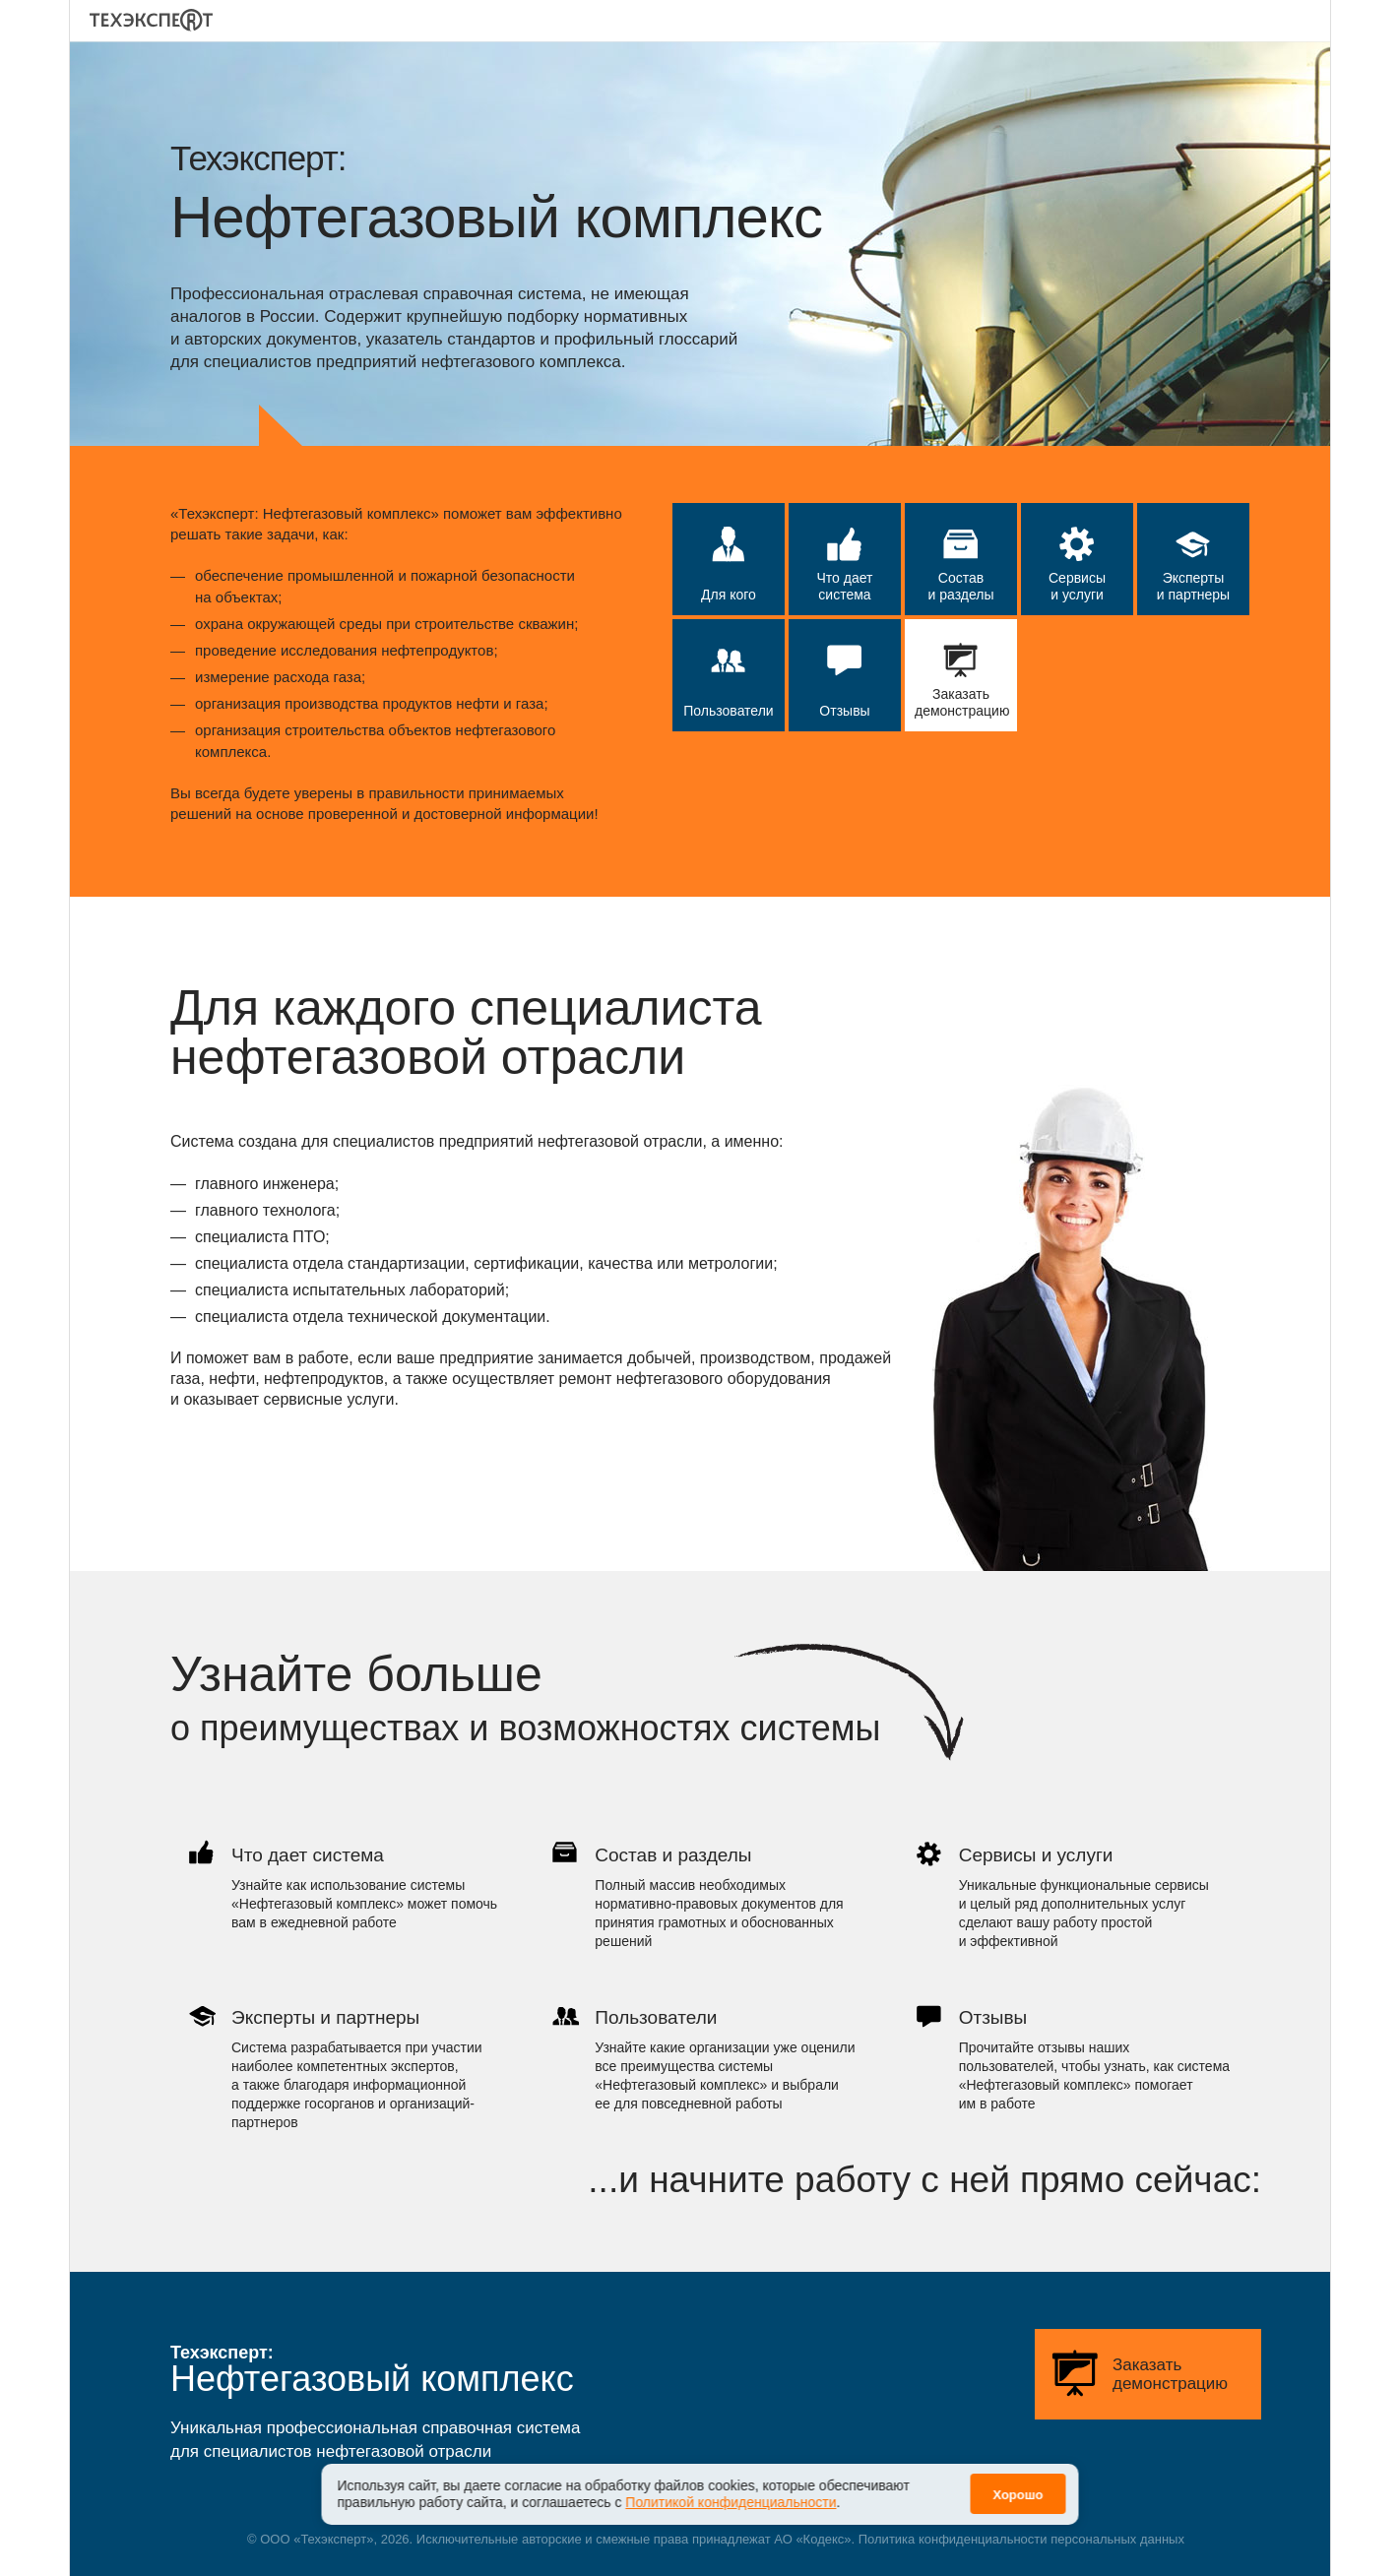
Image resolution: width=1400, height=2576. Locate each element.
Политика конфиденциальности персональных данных (1021, 2539)
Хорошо (1017, 2483)
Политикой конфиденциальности (730, 2490)
